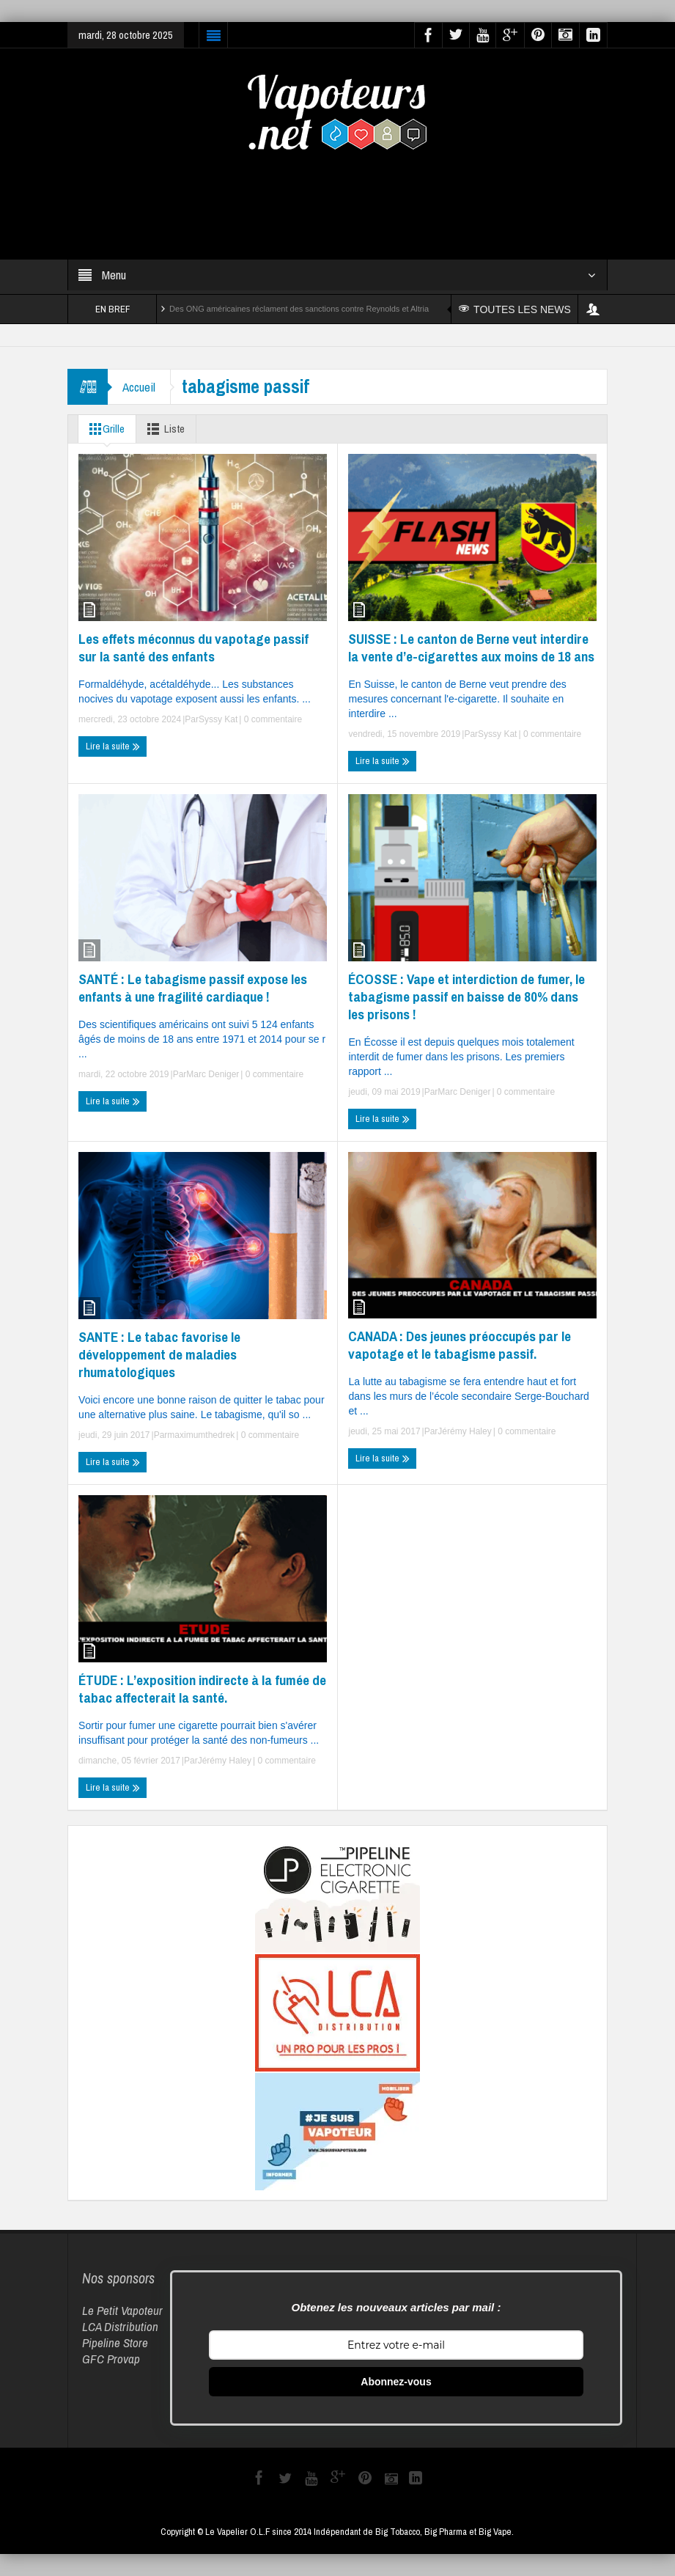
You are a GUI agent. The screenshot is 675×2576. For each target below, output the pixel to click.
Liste (163, 429)
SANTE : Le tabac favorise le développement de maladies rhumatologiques (159, 1354)
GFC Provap (111, 2358)
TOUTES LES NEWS (515, 309)
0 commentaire (271, 719)
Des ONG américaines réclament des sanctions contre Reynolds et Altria (299, 308)
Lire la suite (113, 746)
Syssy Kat (218, 719)
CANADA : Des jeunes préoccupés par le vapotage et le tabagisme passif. (459, 1344)
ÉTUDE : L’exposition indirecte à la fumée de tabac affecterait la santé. (202, 1688)
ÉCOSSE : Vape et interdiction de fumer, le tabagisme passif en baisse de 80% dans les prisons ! (466, 996)
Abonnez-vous (396, 2382)
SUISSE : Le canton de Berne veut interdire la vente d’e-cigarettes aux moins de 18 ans (471, 647)
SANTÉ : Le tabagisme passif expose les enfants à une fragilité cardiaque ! (192, 987)
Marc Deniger (212, 1074)
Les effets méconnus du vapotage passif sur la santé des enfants (193, 647)
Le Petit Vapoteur (122, 2310)
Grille (104, 429)
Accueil (138, 386)
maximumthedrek (201, 1435)
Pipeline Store (115, 2342)
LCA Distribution (120, 2326)
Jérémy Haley (464, 1431)
